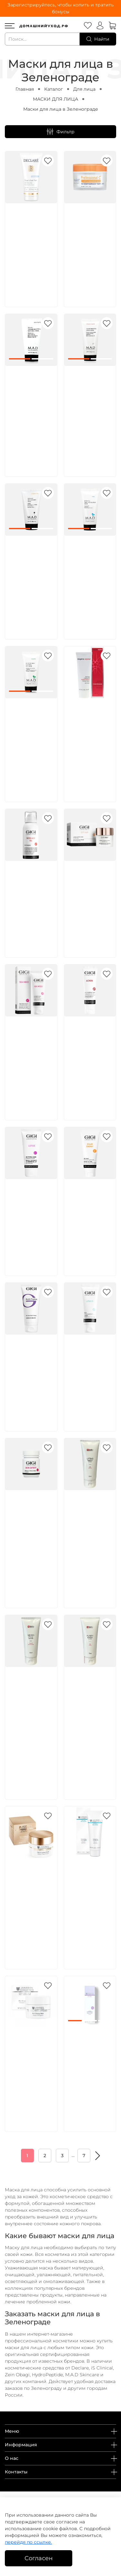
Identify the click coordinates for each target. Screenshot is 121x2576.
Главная (24, 89)
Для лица (84, 89)
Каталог (53, 89)
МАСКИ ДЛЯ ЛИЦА (55, 99)
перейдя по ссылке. (28, 2542)
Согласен (39, 2558)
